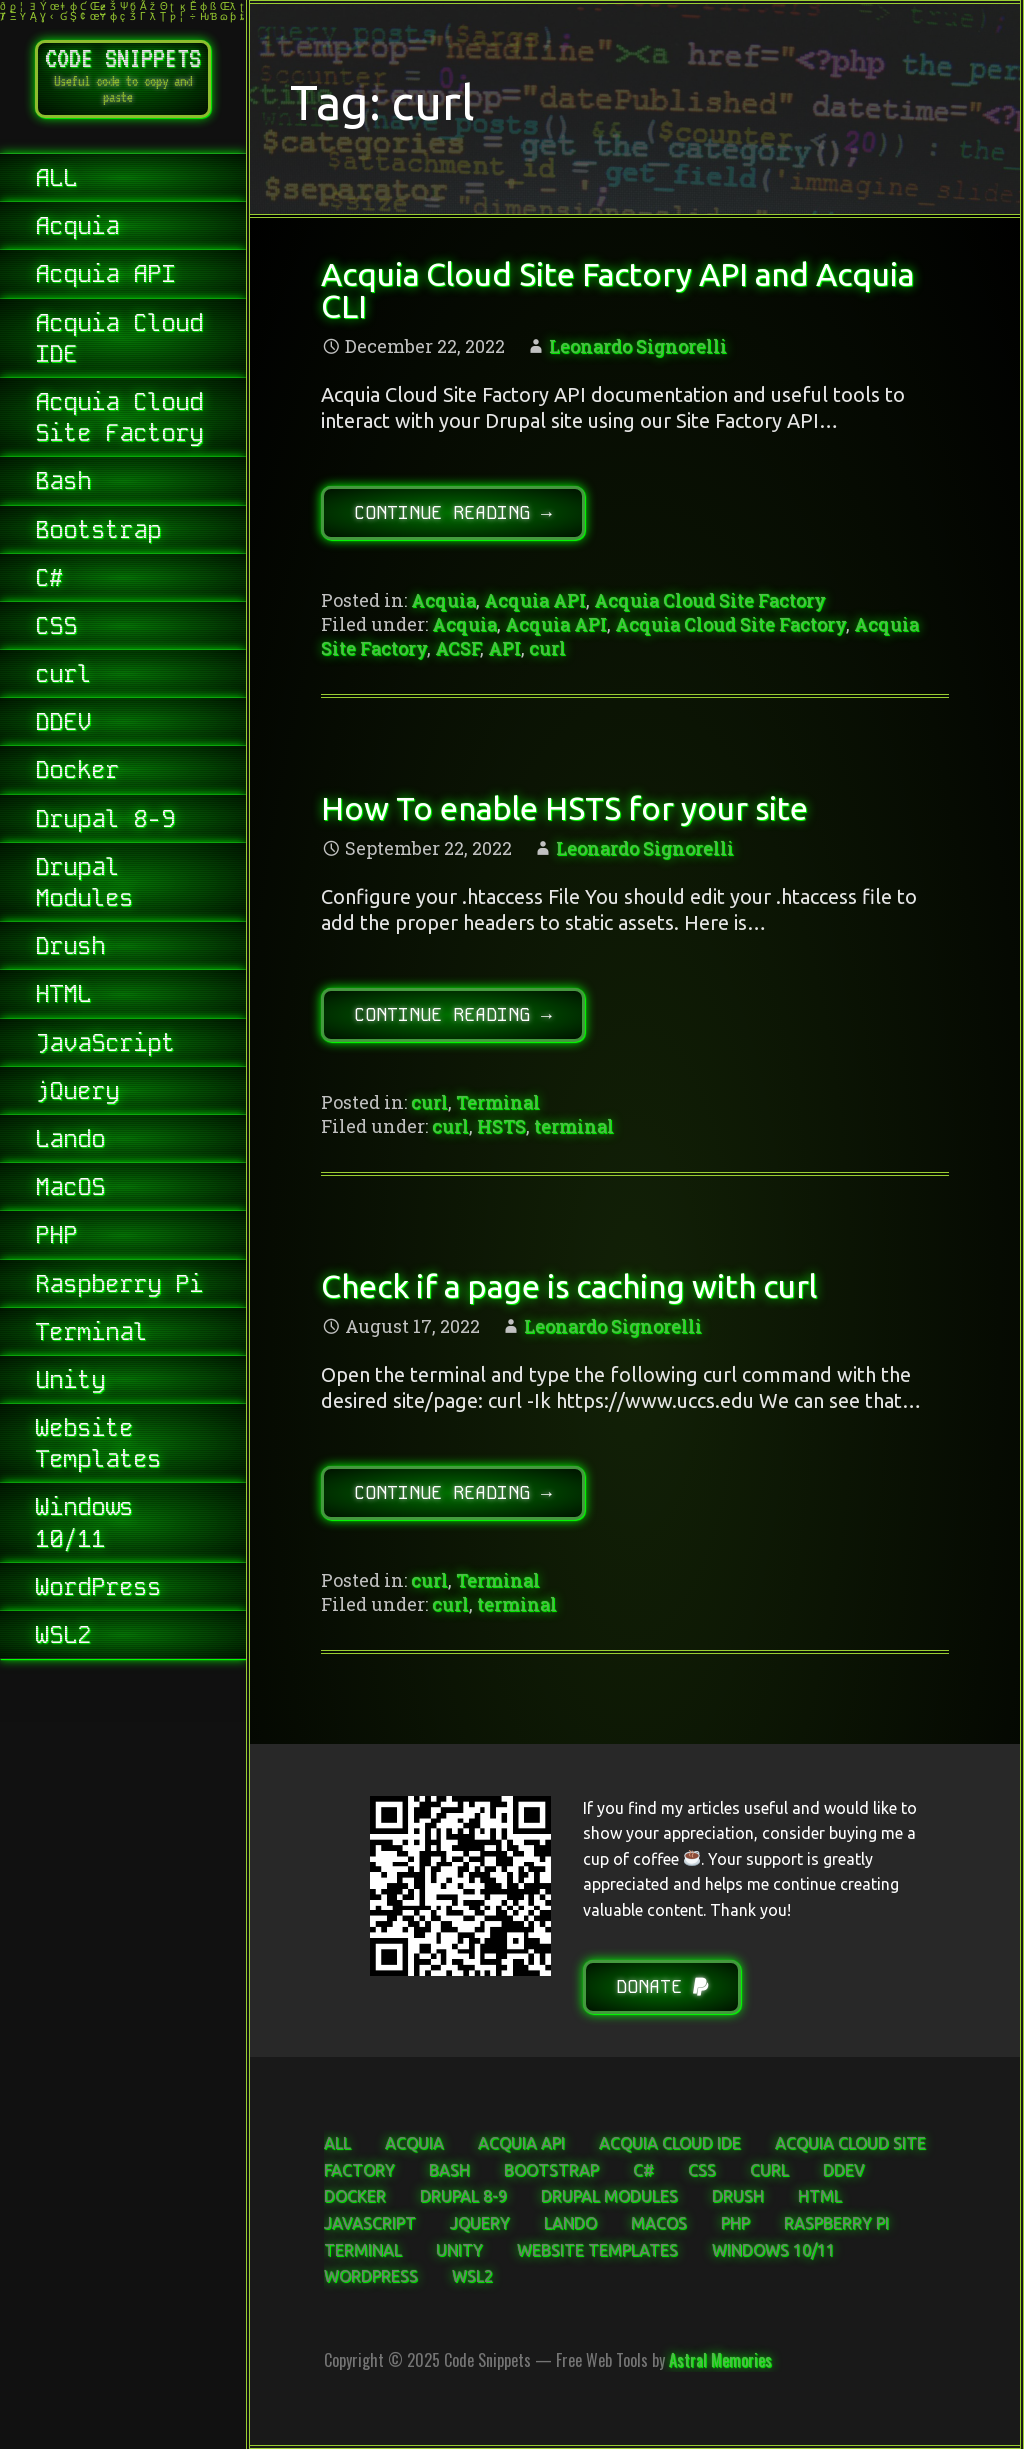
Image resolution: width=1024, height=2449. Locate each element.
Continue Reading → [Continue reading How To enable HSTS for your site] (453, 1014)
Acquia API (105, 277)
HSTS (501, 1126)
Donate (662, 1986)
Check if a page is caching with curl (569, 1286)
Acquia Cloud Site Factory (119, 421)
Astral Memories (720, 2360)
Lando (70, 1142)
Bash (63, 484)
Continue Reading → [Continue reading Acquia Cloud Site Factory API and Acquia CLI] (453, 512)
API (504, 648)
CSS (56, 629)
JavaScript (105, 1046)
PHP (56, 1238)
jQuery (77, 1094)
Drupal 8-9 (105, 822)
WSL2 (63, 1638)
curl (63, 677)
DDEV (63, 725)
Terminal (91, 1335)
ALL (56, 181)
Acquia (77, 229)
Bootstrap (98, 533)
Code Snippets (123, 58)
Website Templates (98, 1447)
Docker (77, 773)
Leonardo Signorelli (638, 346)
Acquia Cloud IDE (119, 342)
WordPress (98, 1590)
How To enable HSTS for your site (564, 808)
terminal (574, 1126)
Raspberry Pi (119, 1287)
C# (49, 581)
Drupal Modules (84, 886)
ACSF (457, 648)
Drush (70, 949)
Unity (70, 1383)
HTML (63, 997)
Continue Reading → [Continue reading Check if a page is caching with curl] (453, 1492)
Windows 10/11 (84, 1526)
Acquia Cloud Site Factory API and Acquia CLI (617, 290)
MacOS (70, 1190)
